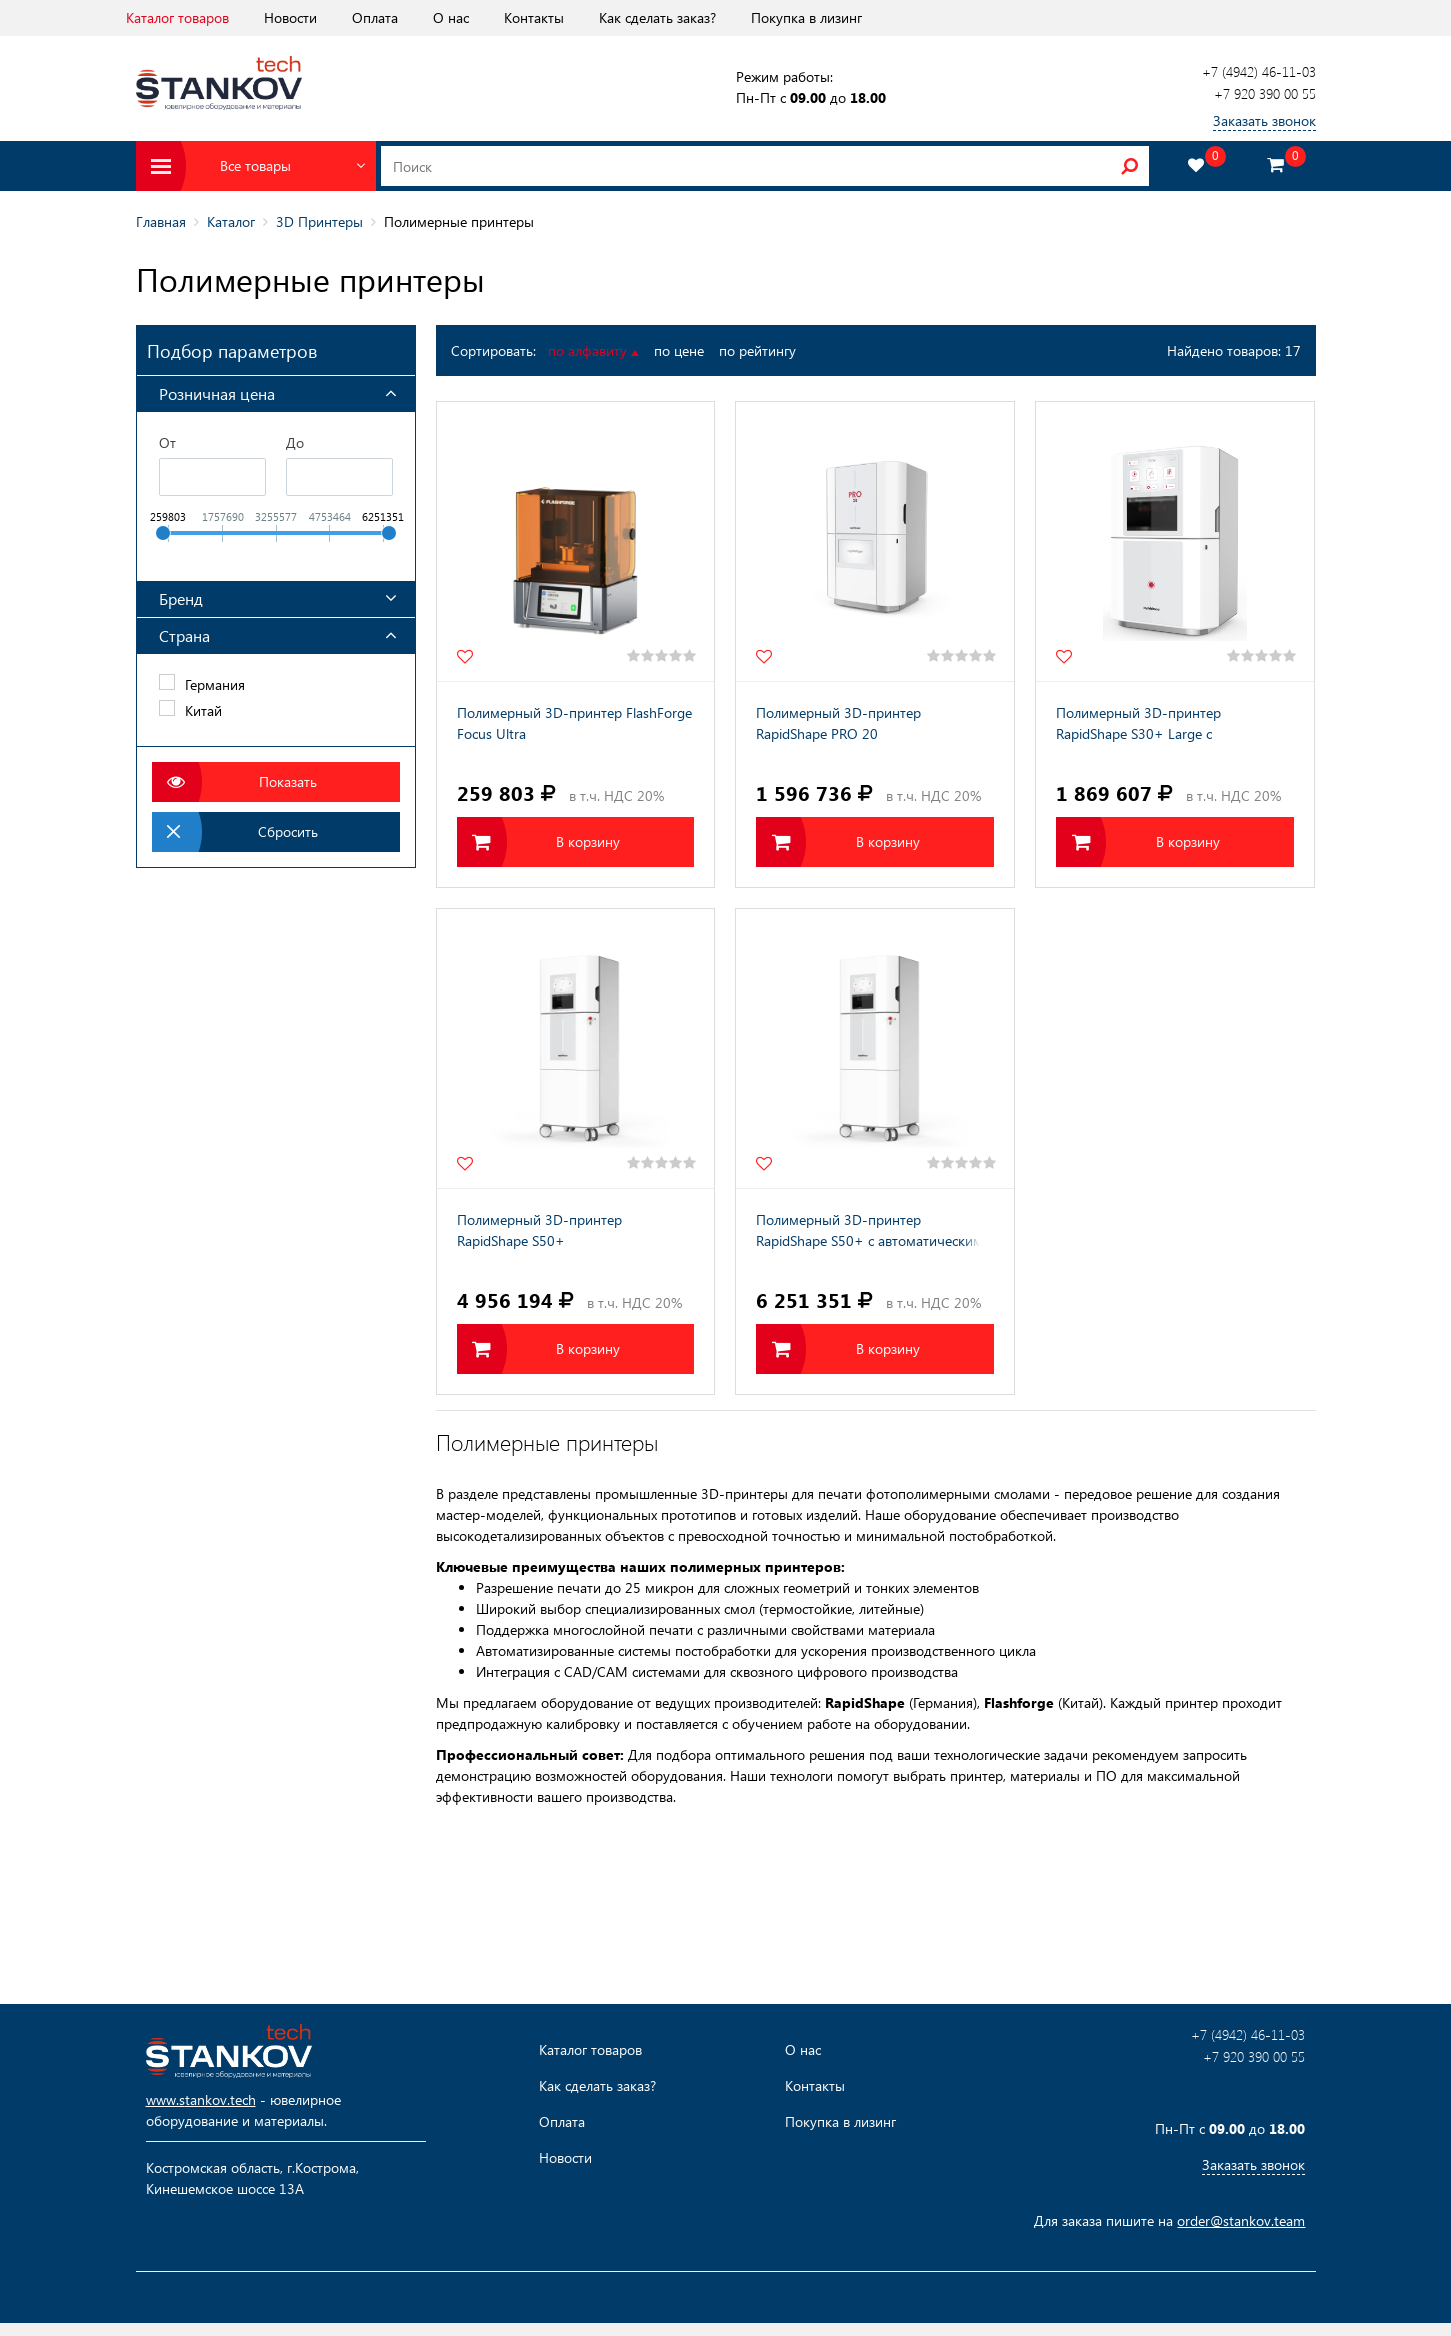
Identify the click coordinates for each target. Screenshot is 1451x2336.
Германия (215, 684)
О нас (451, 17)
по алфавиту (593, 350)
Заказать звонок (1264, 120)
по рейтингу (757, 350)
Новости (290, 17)
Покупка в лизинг (806, 17)
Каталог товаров (177, 17)
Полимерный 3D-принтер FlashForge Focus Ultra (574, 723)
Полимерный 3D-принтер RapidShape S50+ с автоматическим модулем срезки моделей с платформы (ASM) (869, 1232)
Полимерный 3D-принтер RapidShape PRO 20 (838, 723)
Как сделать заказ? (657, 17)
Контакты (534, 17)
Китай (203, 710)
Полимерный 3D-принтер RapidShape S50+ (539, 1230)
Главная (161, 221)
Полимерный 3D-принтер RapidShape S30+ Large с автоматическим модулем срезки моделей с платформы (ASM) (1162, 725)
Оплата (375, 17)
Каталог (231, 221)
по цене (679, 350)
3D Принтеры (319, 221)
